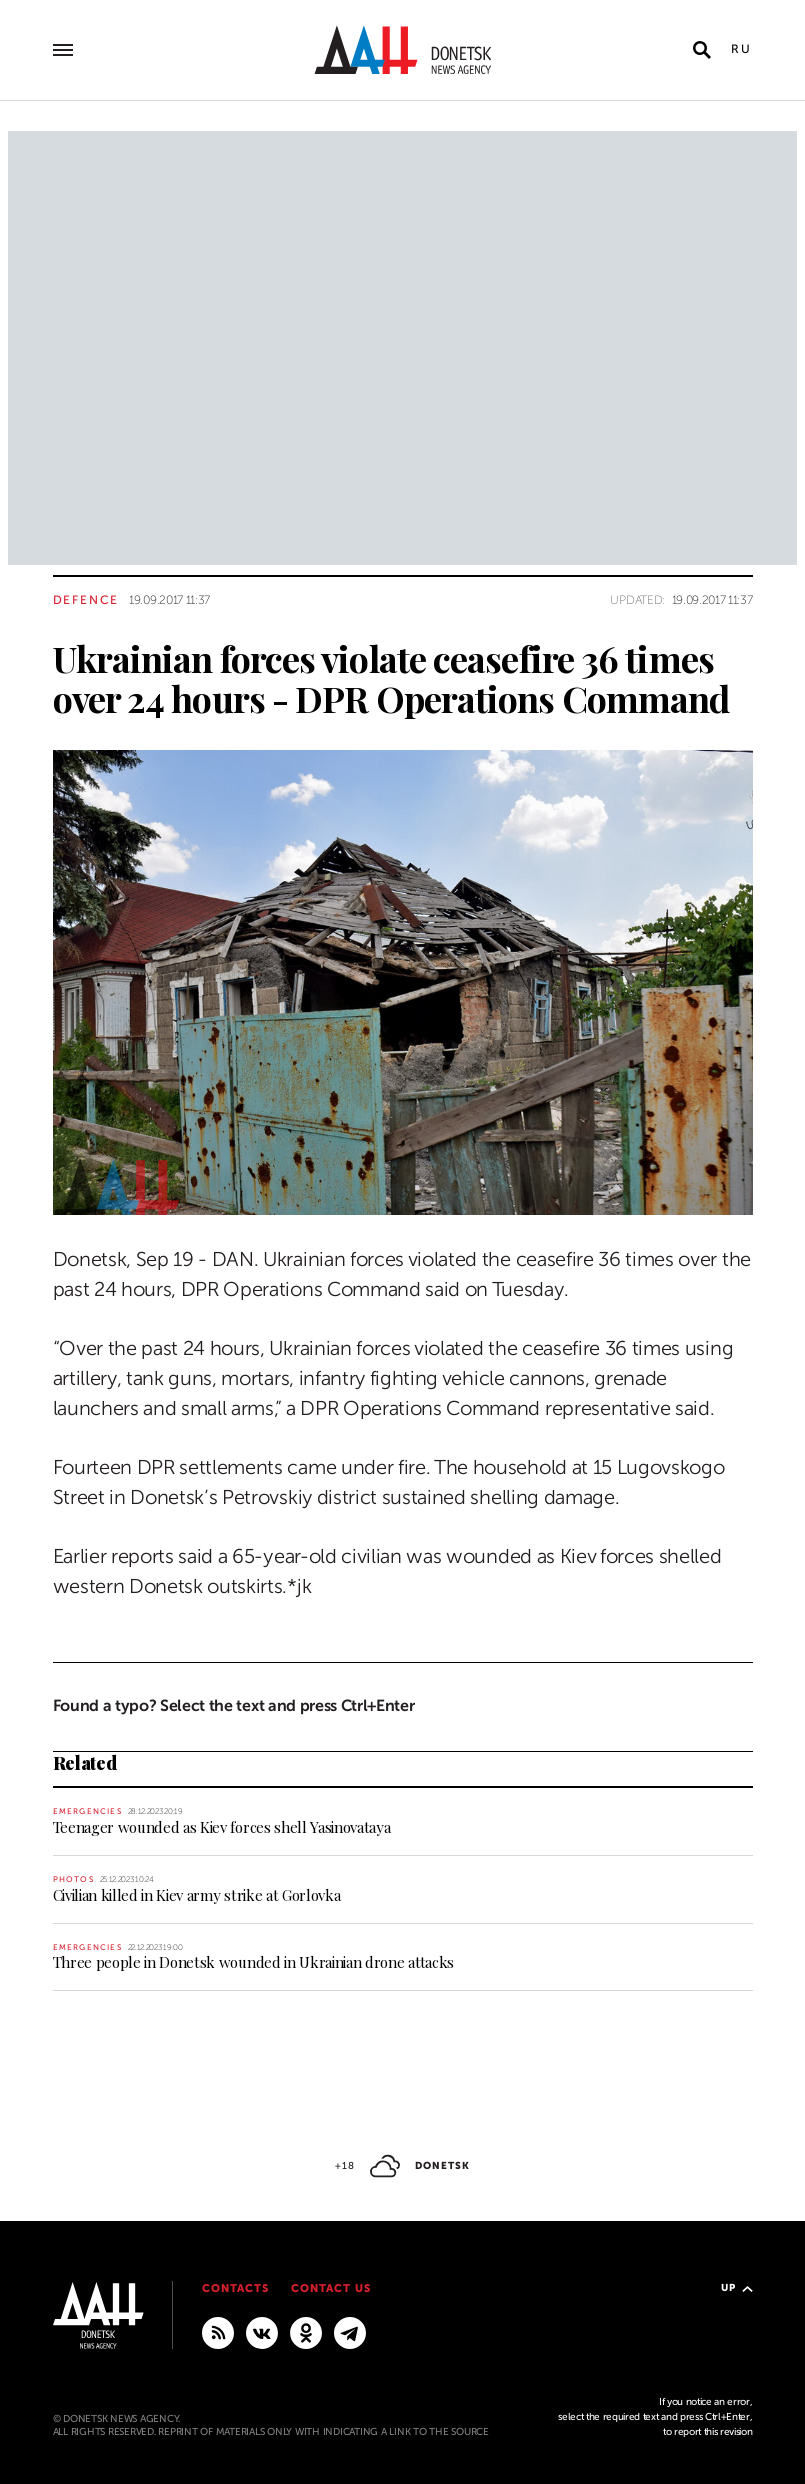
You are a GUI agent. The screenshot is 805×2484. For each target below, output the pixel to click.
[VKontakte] (262, 2332)
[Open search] (702, 50)
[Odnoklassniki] (306, 2332)
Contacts (235, 2288)
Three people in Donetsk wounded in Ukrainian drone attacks (253, 1962)
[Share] (17, 1171)
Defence (86, 600)
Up (737, 2287)
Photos (73, 1879)
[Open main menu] (63, 50)
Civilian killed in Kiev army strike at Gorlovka (197, 1895)
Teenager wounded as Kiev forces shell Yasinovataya (222, 1827)
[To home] (402, 50)
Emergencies (87, 1811)
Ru (742, 49)
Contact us (331, 2288)
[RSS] (218, 2332)
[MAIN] (350, 2332)
